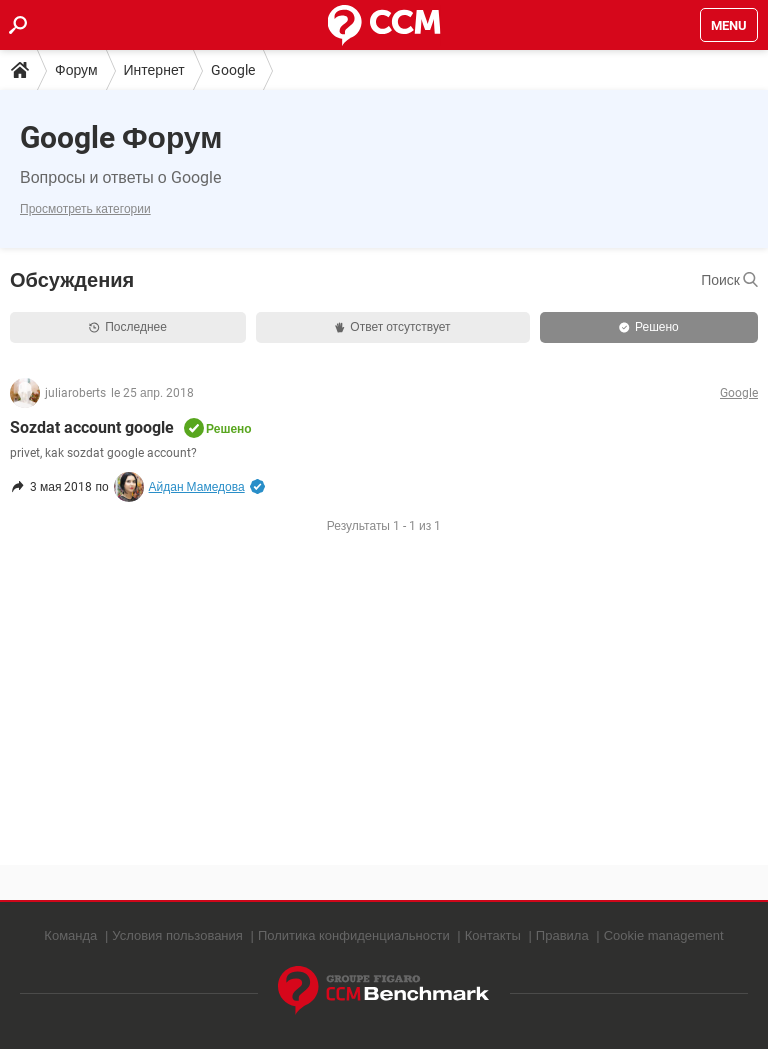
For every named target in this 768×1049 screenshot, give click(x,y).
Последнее (128, 327)
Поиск (729, 280)
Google (233, 70)
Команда (70, 935)
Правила (562, 935)
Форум (76, 70)
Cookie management (664, 935)
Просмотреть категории (85, 209)
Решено (649, 327)
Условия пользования (177, 935)
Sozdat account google (92, 427)
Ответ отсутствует (392, 327)
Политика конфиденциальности (354, 935)
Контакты (493, 935)
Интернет (154, 70)
